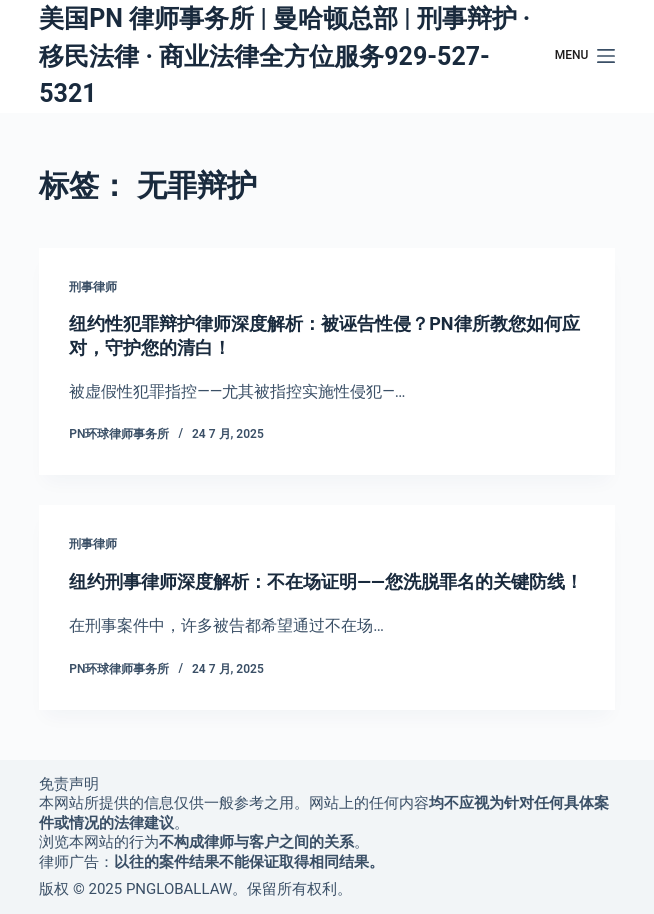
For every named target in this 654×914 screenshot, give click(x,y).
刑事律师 (93, 287)
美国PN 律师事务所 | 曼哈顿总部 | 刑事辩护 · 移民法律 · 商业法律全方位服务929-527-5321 (284, 56)
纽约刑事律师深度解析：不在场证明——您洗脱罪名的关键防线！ (325, 581)
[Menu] (585, 56)
